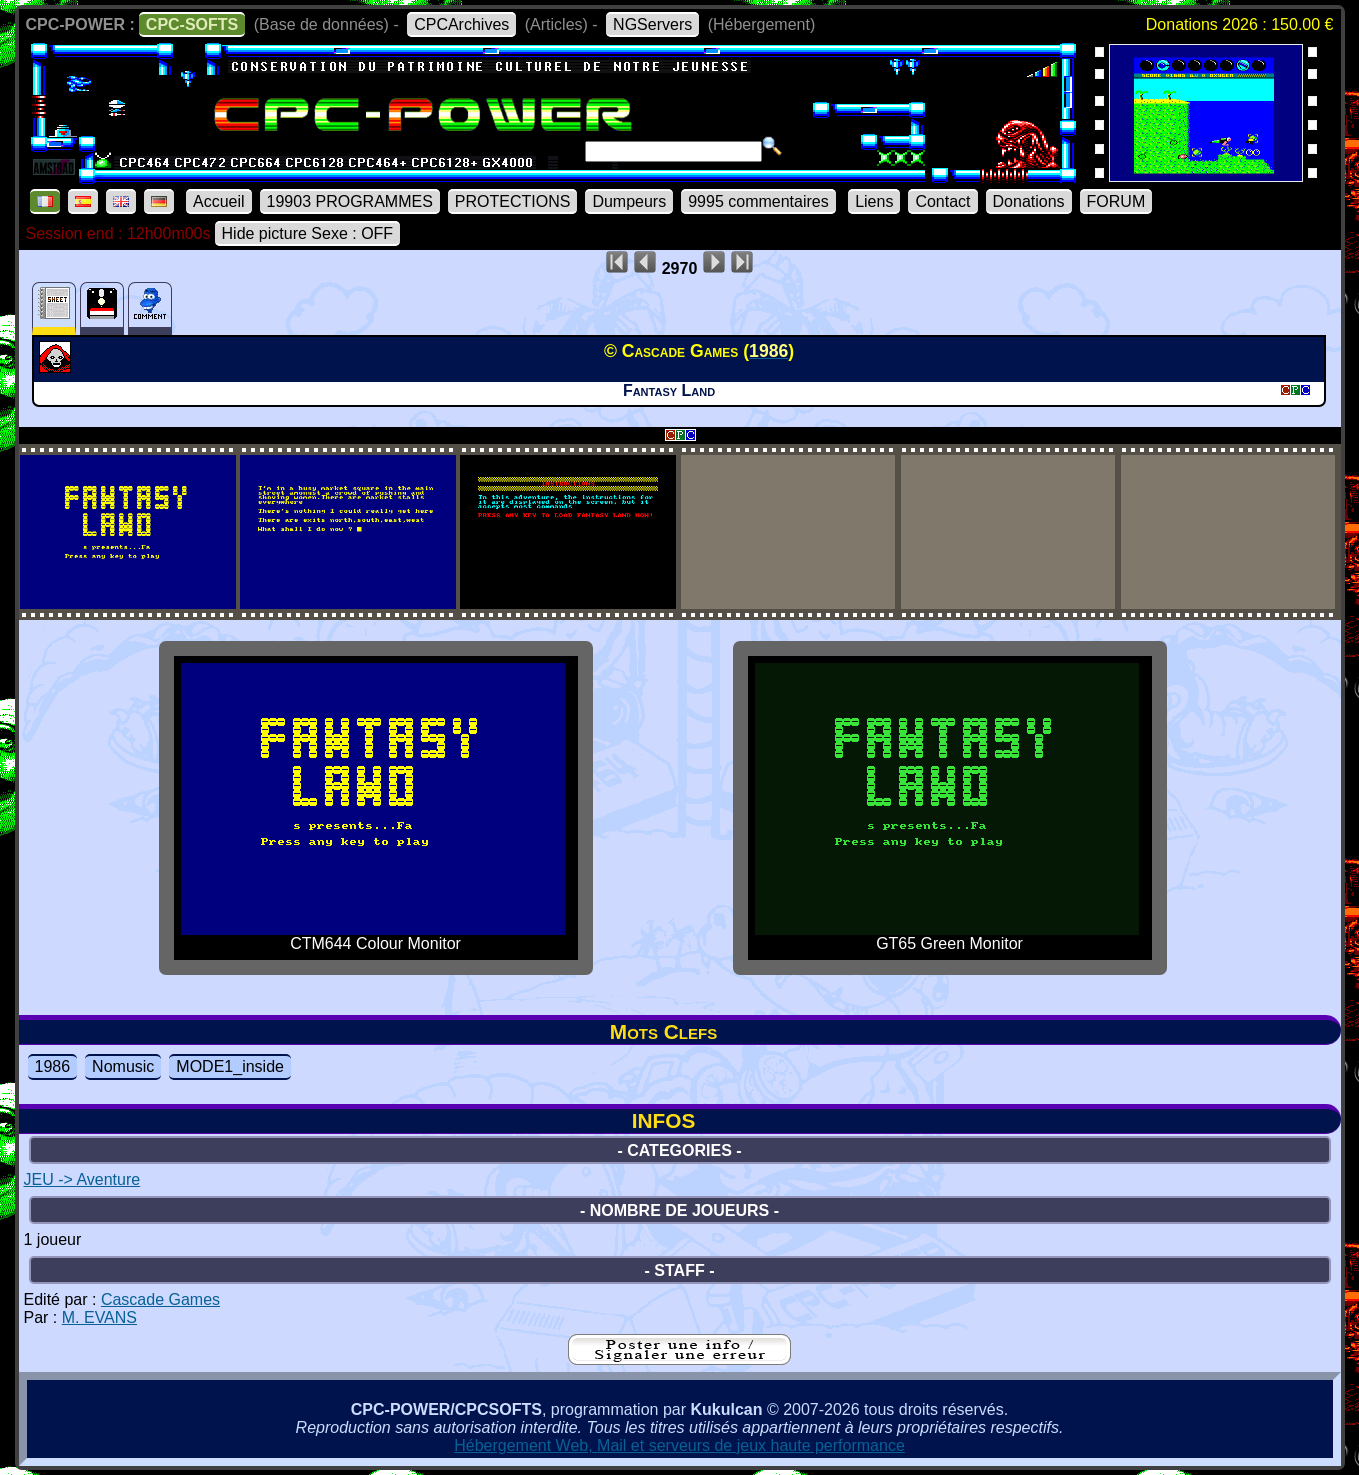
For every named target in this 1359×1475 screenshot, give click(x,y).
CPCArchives (461, 24)
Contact (942, 201)
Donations (1029, 201)
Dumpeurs (629, 201)
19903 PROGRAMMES (350, 201)
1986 (53, 1066)
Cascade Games (160, 1299)
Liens (874, 201)
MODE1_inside (230, 1066)
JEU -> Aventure (82, 1179)
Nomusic (123, 1066)
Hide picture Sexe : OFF (308, 233)
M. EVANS (99, 1317)
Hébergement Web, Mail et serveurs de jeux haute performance (679, 1445)
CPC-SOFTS (192, 24)
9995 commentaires (758, 201)
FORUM (1116, 201)
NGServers (652, 24)
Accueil (219, 201)
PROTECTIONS (513, 201)
